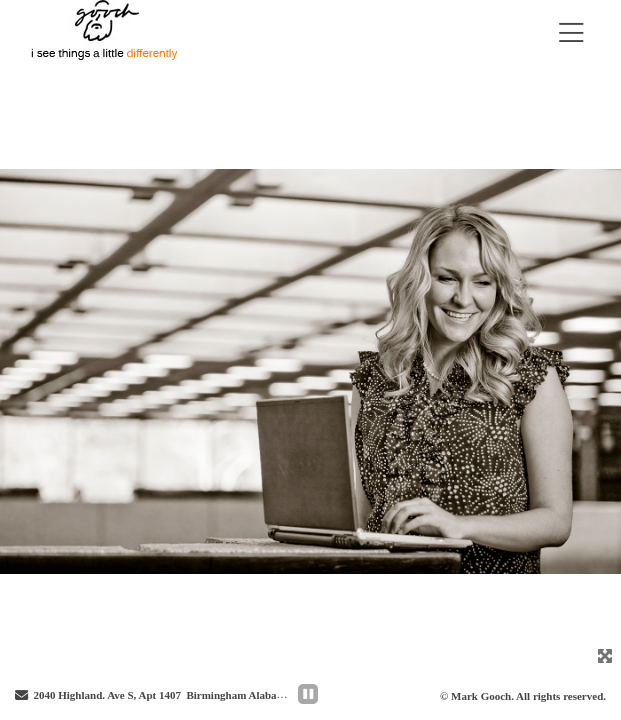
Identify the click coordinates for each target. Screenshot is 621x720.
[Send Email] (21, 696)
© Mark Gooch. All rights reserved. (523, 696)
